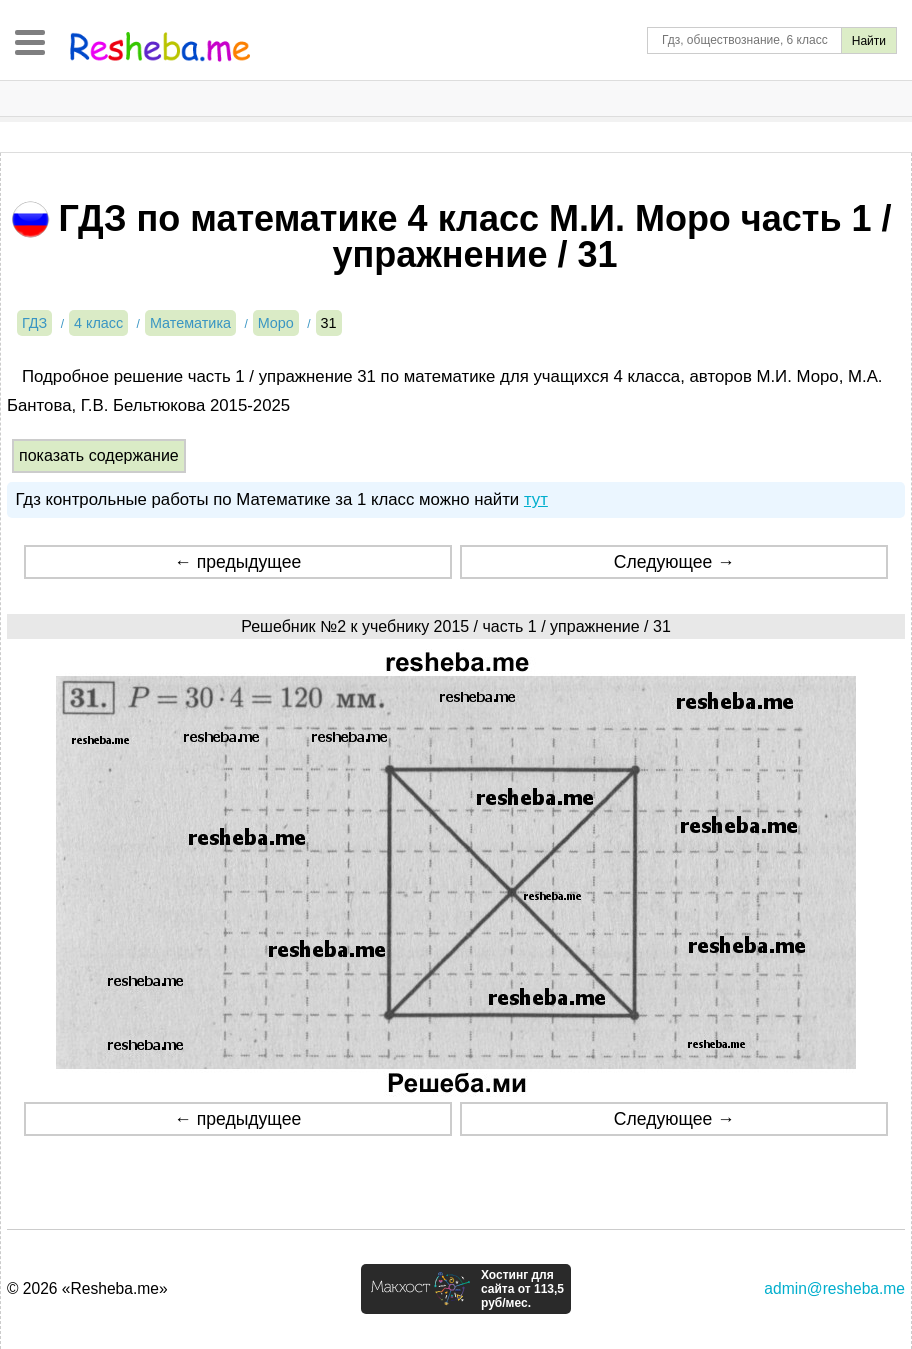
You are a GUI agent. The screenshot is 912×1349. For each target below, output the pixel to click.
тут (536, 499)
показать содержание (99, 455)
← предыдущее (237, 562)
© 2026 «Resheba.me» (87, 1288)
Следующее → (674, 562)
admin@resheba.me (834, 1288)
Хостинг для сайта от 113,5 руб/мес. (522, 1289)
